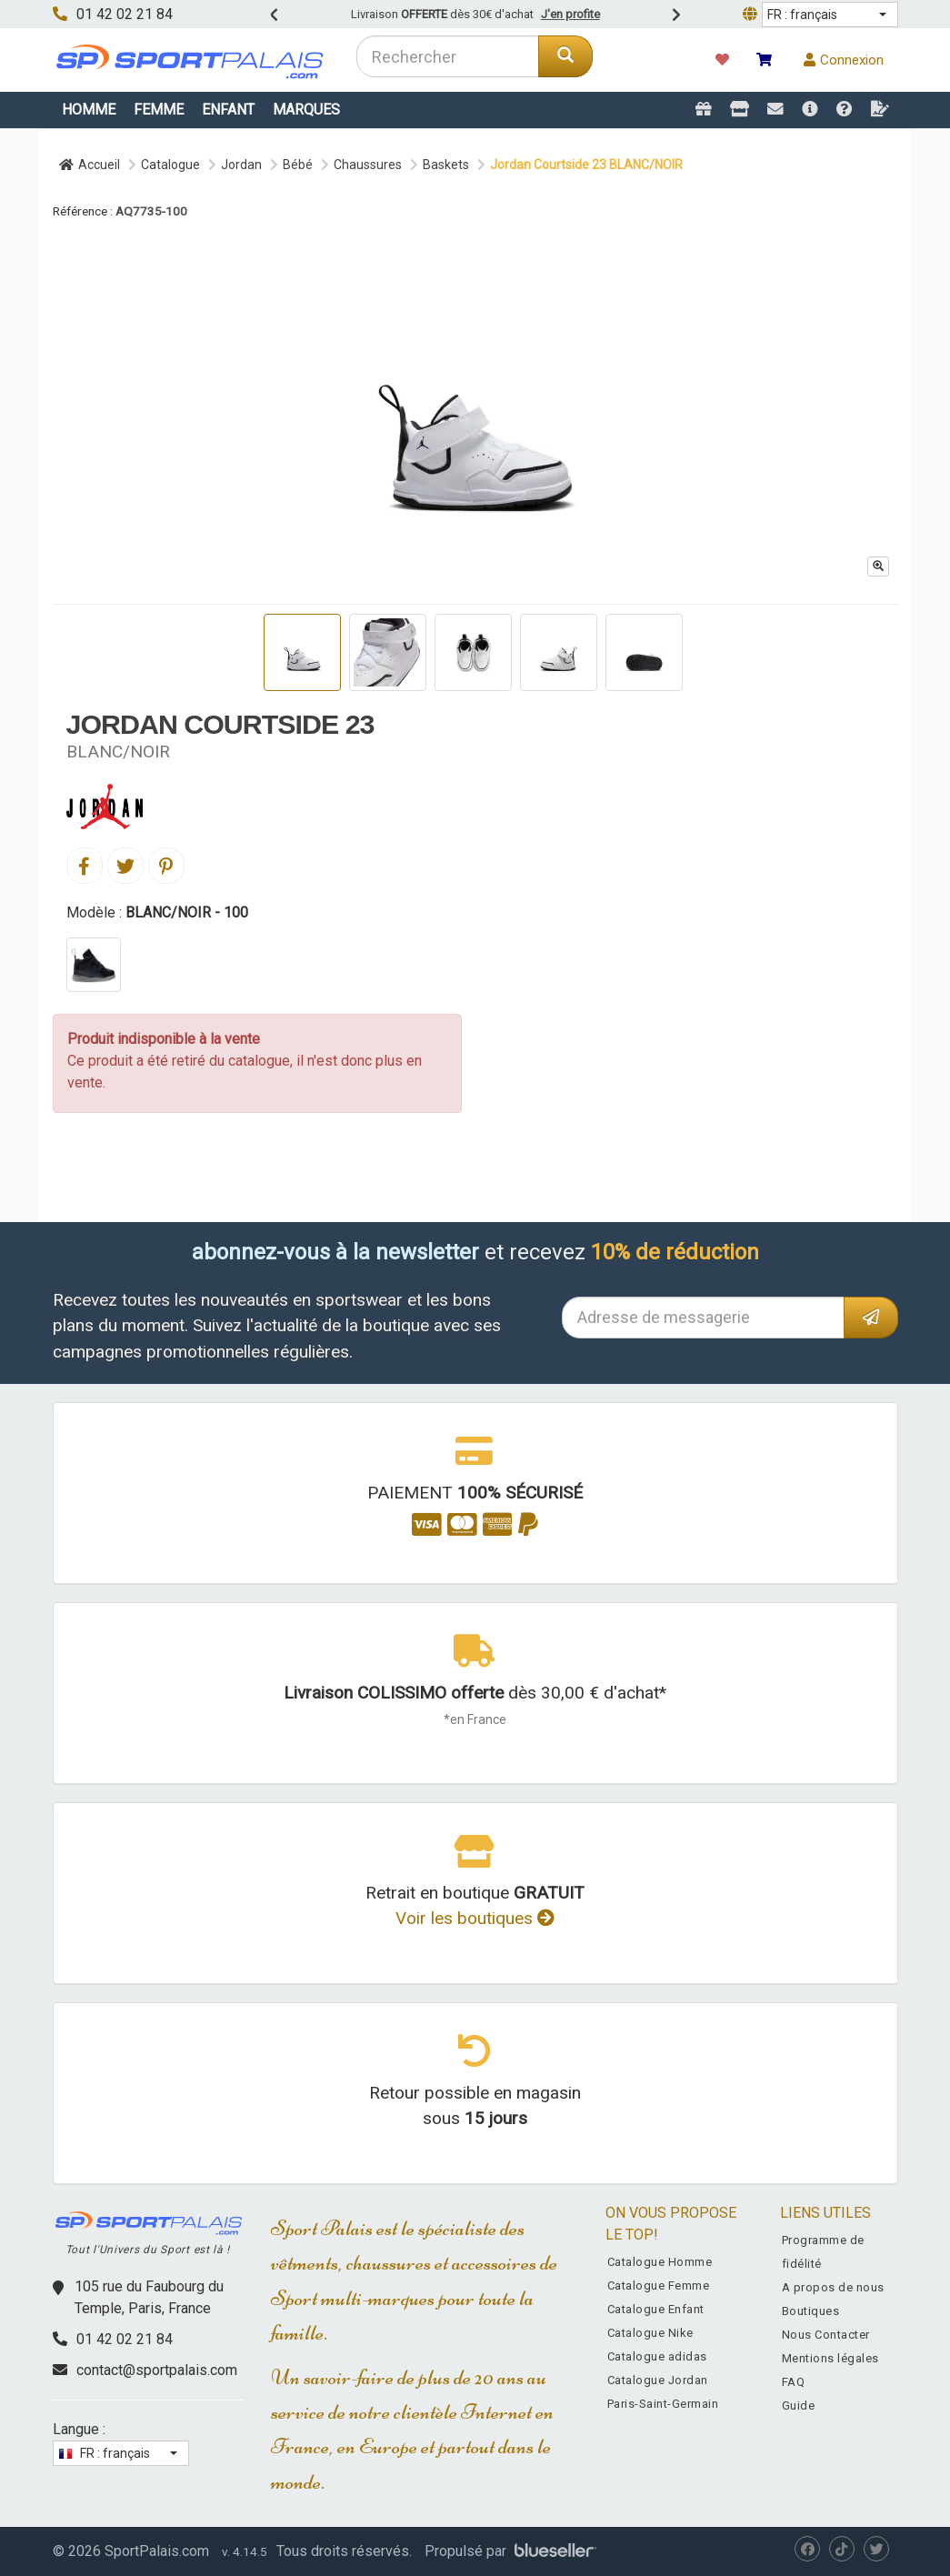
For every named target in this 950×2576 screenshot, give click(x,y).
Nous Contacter (826, 2334)
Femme (159, 109)
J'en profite (570, 14)
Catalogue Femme (658, 2285)
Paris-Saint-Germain (663, 2404)
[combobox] (447, 56)
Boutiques (811, 2311)
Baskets (446, 164)
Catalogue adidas (657, 2356)
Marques (306, 109)
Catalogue (170, 164)
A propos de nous (833, 2287)
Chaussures (368, 164)
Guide (798, 2405)
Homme (88, 109)
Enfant (228, 109)
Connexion (844, 60)
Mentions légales (830, 2358)
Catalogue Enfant (656, 2309)
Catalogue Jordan (657, 2380)
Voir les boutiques (475, 1918)
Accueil (89, 164)
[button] (830, 14)
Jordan (241, 164)
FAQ (793, 2382)
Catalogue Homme (660, 2262)
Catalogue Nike (650, 2333)
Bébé (298, 164)
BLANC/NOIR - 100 (186, 912)
